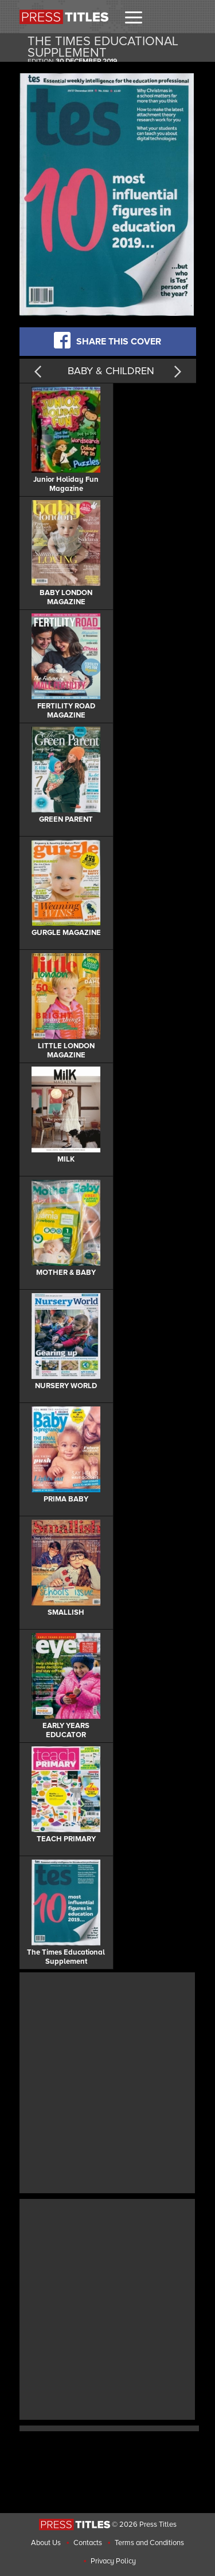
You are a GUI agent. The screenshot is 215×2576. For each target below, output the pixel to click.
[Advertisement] (107, 2081)
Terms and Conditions (149, 2542)
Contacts (87, 2542)
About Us (46, 2542)
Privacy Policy (113, 2561)
